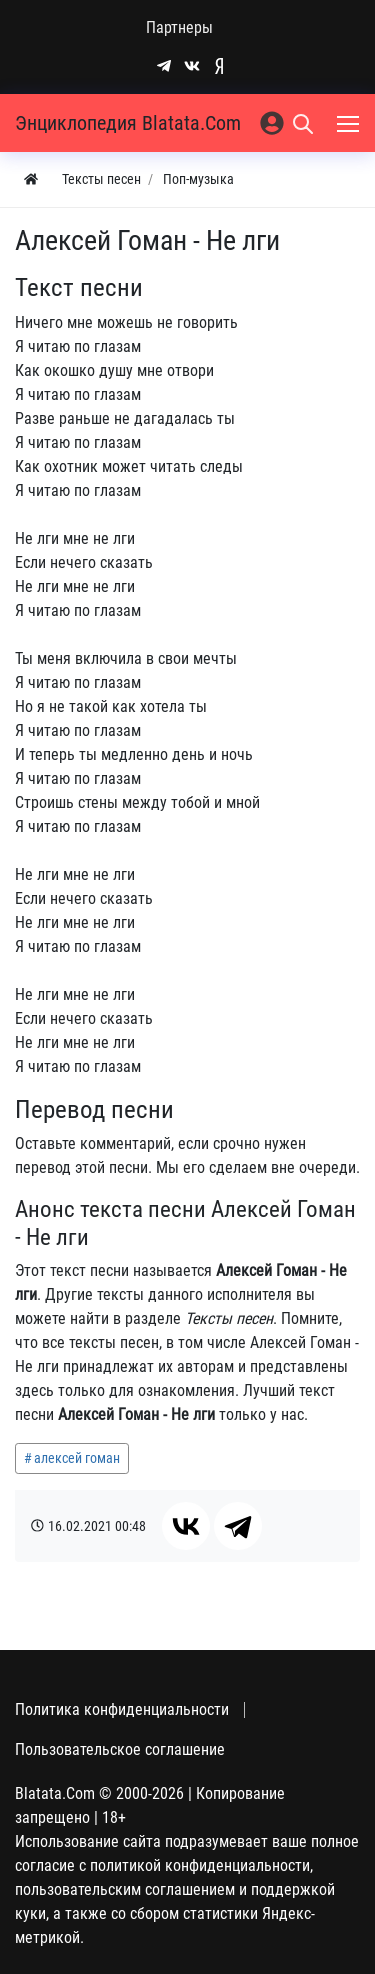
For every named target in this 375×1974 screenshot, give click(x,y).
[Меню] (350, 123)
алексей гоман (77, 1458)
